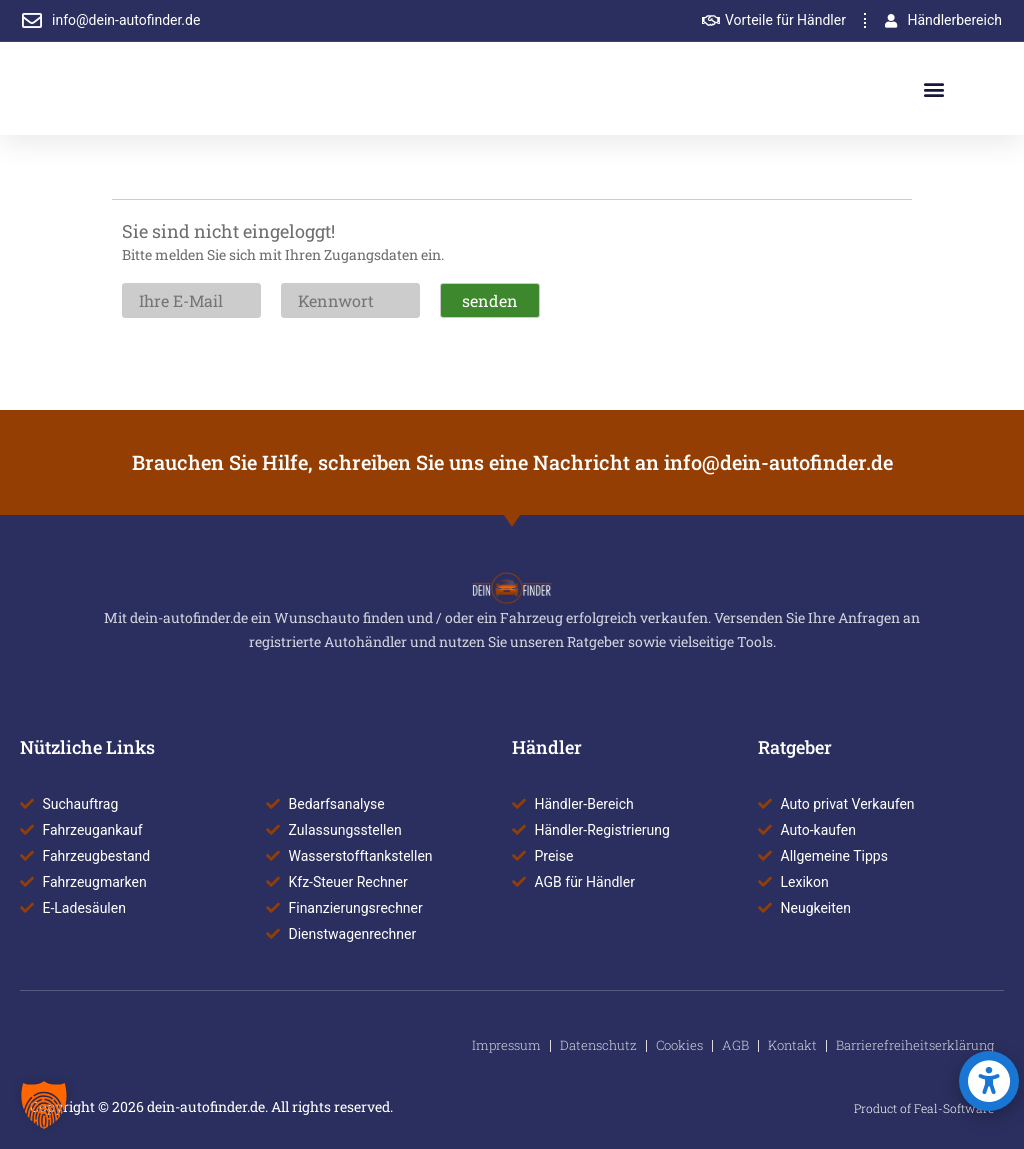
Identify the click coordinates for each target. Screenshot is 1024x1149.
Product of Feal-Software (924, 1108)
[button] (934, 88)
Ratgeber (795, 747)
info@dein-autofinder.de (778, 462)
